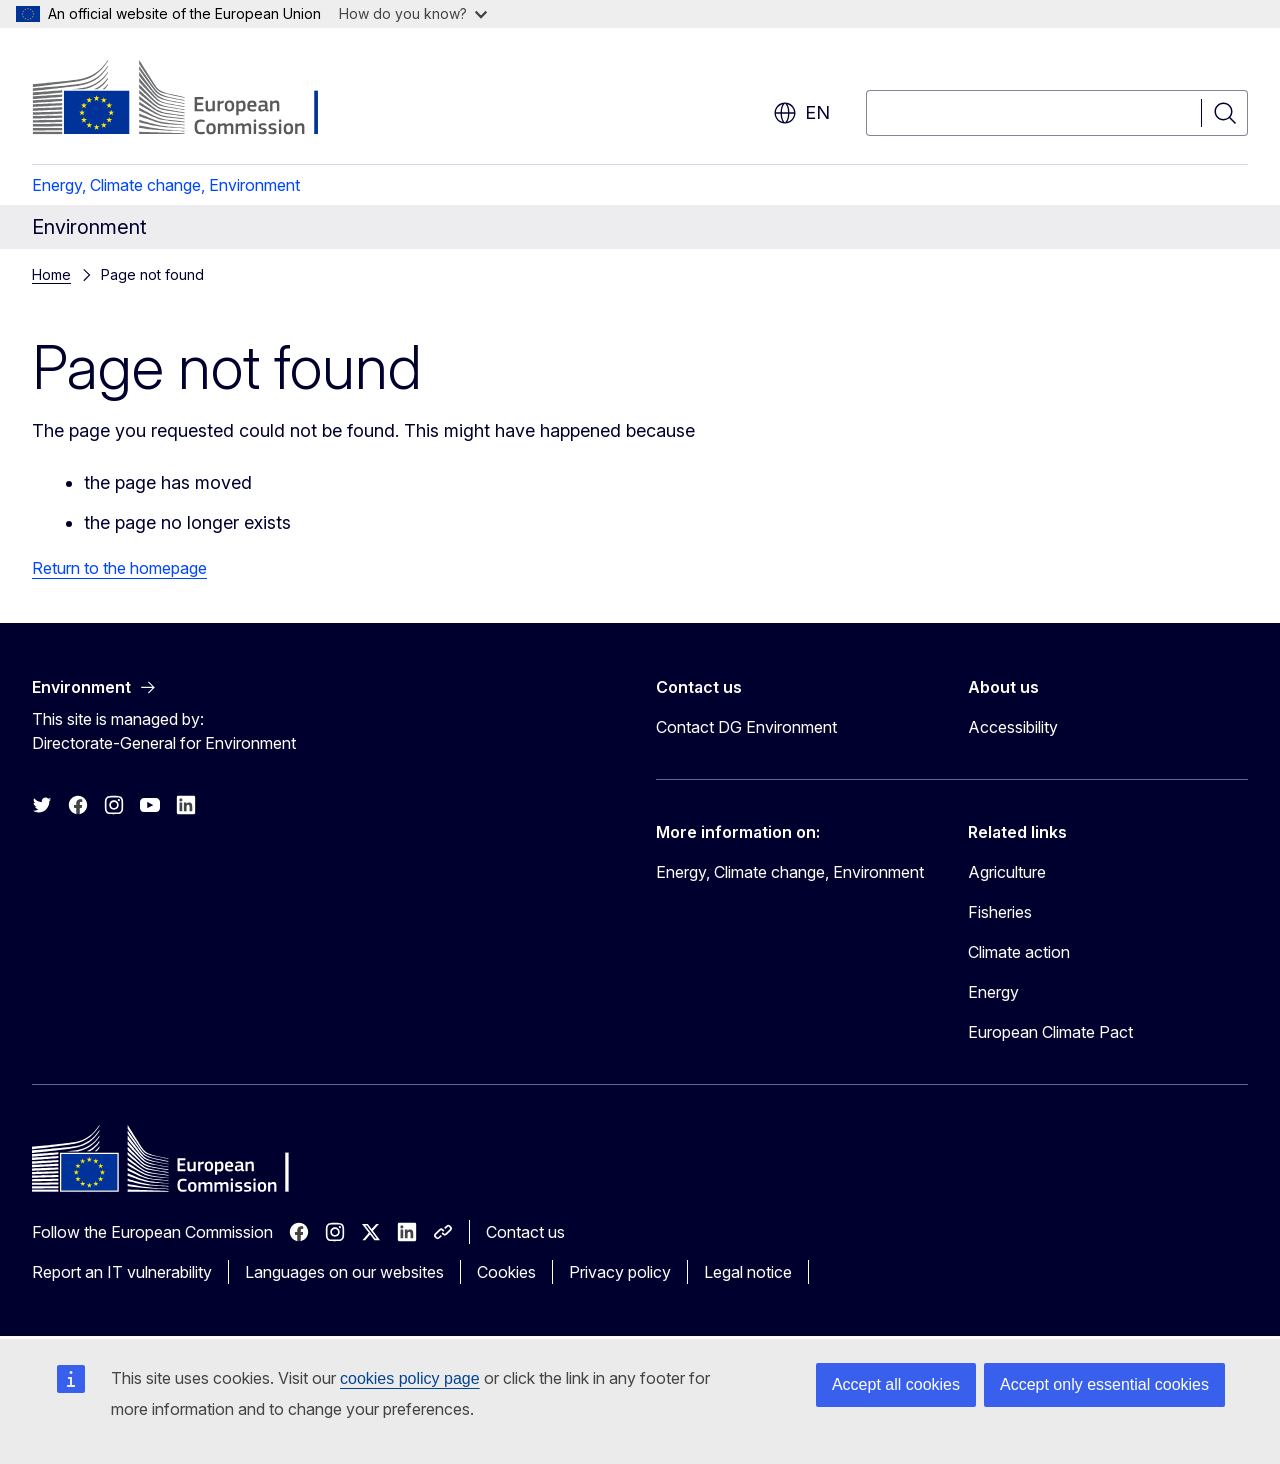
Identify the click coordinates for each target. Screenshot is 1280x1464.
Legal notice (748, 1272)
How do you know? (413, 13)
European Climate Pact (1050, 1032)
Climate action (1019, 952)
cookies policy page (410, 1378)
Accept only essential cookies (1104, 1384)
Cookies (506, 1272)
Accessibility (1013, 727)
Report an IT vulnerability (122, 1272)
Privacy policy (620, 1272)
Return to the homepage (119, 568)
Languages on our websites (344, 1272)
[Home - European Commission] (193, 100)
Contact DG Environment (746, 727)
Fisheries (1000, 912)
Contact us (525, 1232)
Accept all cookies (896, 1384)
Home (51, 274)
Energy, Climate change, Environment (166, 185)
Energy (993, 992)
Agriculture (1007, 872)
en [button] (801, 113)
